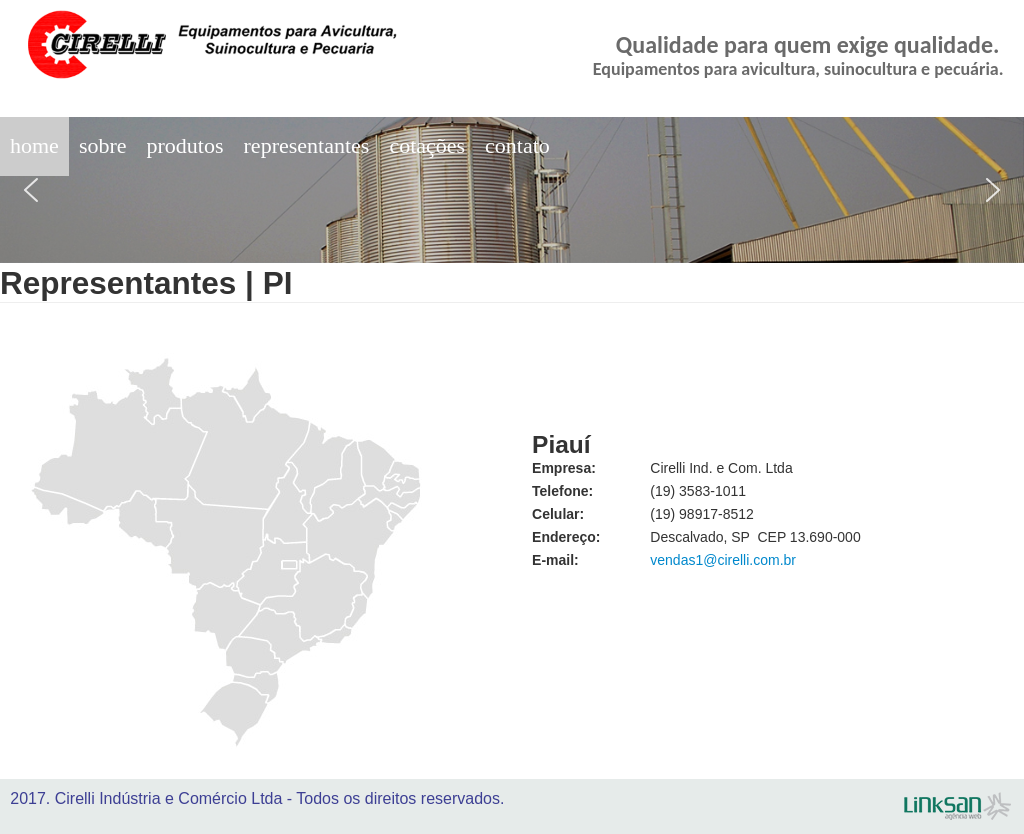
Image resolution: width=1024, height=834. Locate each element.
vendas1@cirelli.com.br (723, 560)
